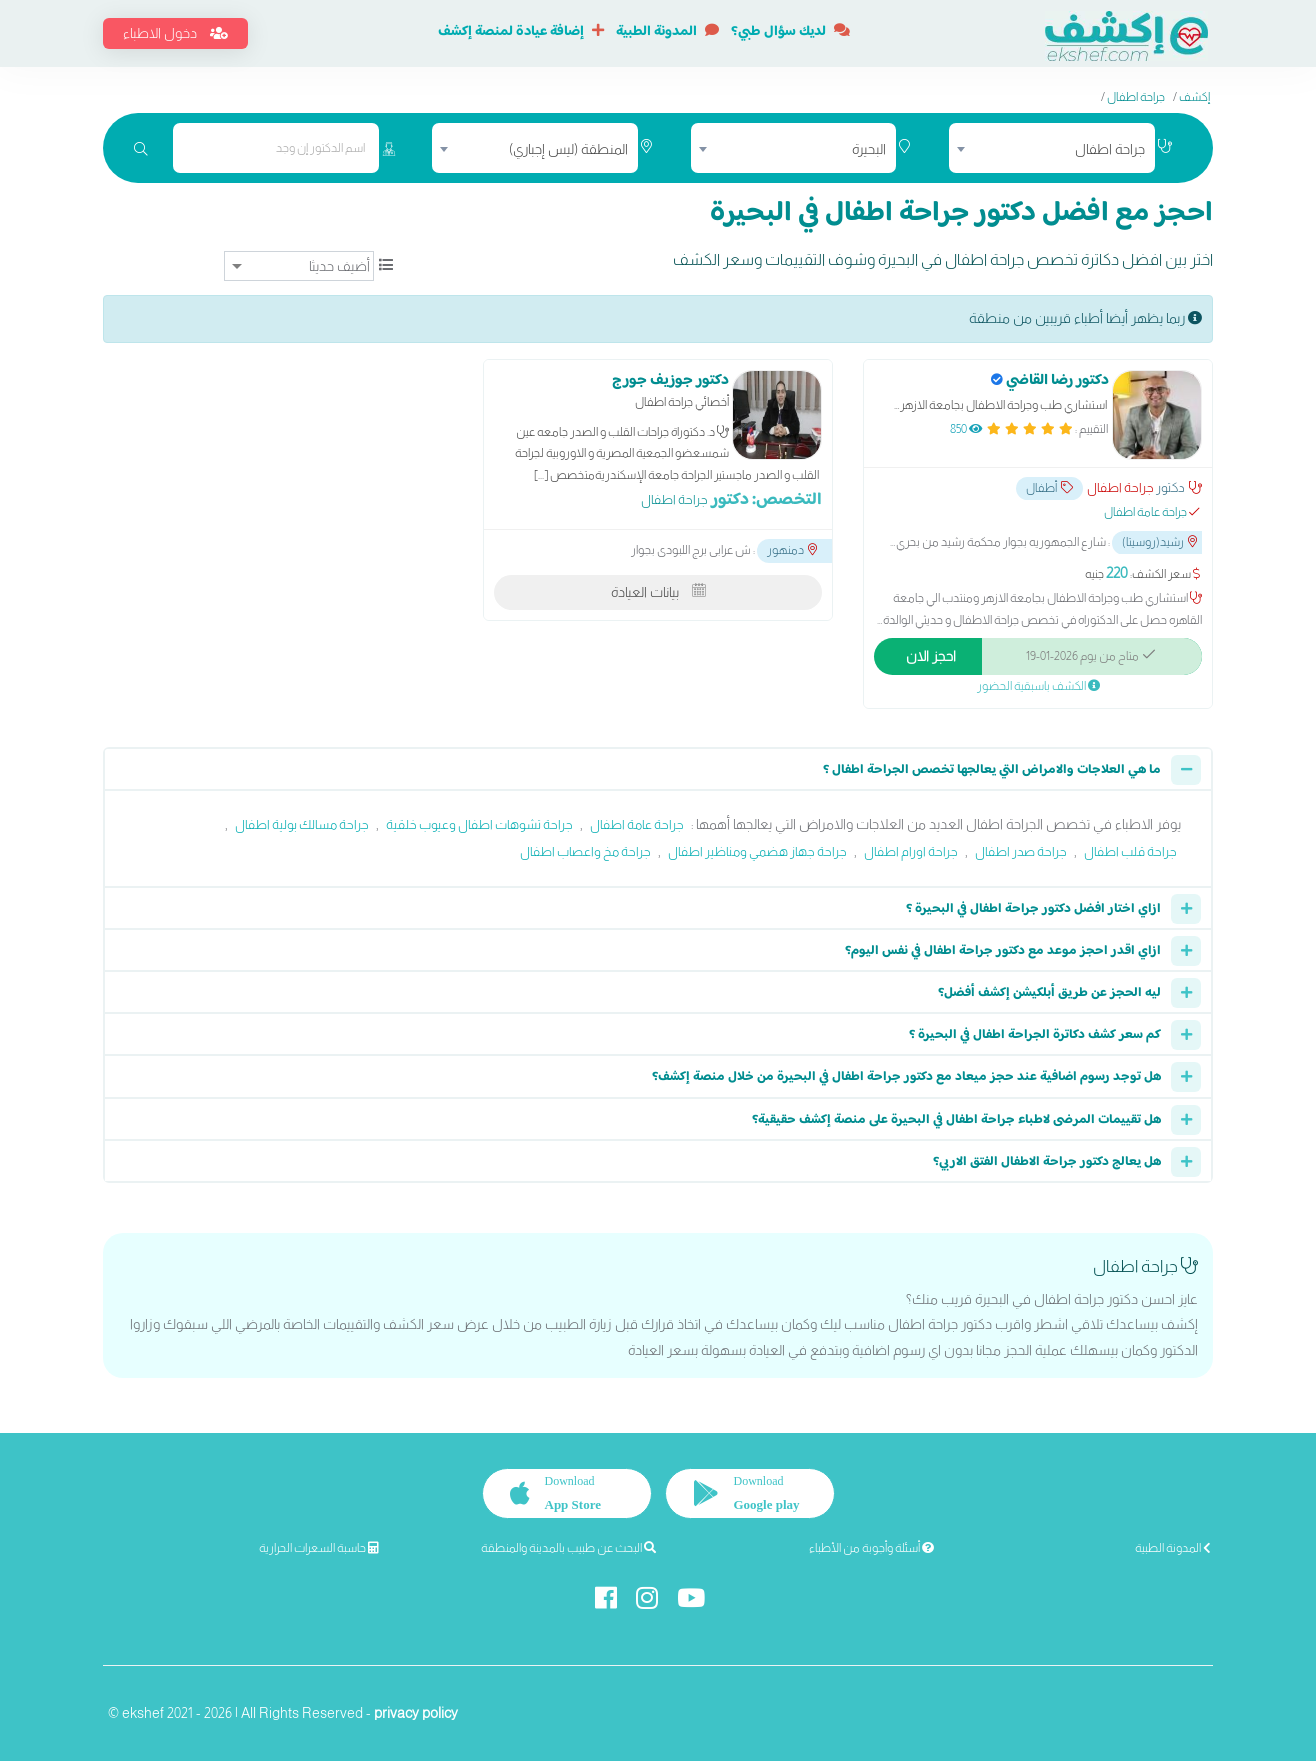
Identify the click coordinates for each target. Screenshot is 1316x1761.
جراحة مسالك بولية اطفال (302, 824)
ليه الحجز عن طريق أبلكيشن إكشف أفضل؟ (1049, 993)
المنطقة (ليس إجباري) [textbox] (568, 149)
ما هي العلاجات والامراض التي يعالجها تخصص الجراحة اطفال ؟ (992, 770)
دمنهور (792, 550)
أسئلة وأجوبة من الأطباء (871, 1548)
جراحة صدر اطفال (1021, 851)
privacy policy (416, 1713)
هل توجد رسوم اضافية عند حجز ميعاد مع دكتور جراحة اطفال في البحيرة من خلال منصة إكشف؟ (906, 1077)
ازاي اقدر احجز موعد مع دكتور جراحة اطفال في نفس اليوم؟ (1003, 951)
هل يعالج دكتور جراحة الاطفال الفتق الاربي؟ (1047, 1162)
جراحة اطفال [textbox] (1110, 149)
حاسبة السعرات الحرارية (319, 1548)
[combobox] (1052, 148)
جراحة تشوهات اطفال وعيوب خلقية (479, 824)
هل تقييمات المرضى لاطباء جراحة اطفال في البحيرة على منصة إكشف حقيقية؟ (956, 1120)
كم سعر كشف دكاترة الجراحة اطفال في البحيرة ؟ (1035, 1035)
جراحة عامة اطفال (637, 824)
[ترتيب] (299, 266)
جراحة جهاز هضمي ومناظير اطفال (757, 851)
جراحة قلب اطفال (1130, 851)
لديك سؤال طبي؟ (790, 32)
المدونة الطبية (667, 32)
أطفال (1049, 488)
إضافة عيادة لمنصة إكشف (521, 32)
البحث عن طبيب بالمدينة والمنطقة (568, 1548)
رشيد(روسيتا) (1159, 542)
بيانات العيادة (658, 592)
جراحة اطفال (1136, 97)
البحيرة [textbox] (869, 149)
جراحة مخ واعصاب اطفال (585, 851)
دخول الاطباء (175, 33)
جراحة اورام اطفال (911, 851)
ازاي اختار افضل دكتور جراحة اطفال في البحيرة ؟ (1033, 909)
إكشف (1194, 97)
